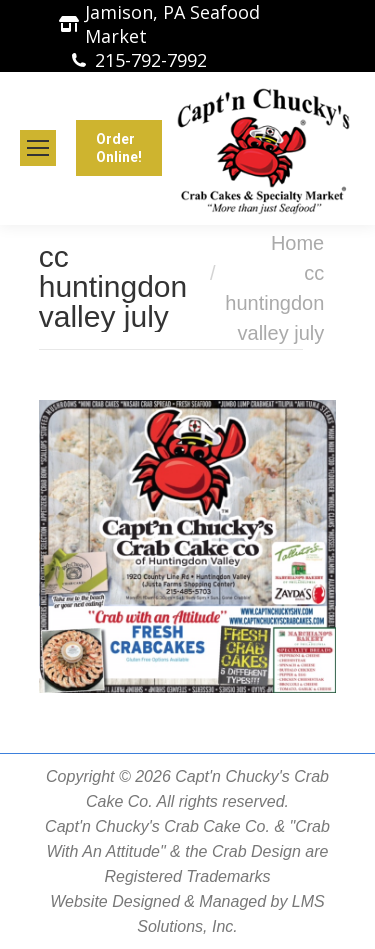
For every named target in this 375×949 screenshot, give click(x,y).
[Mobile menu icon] (38, 148)
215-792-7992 (151, 60)
